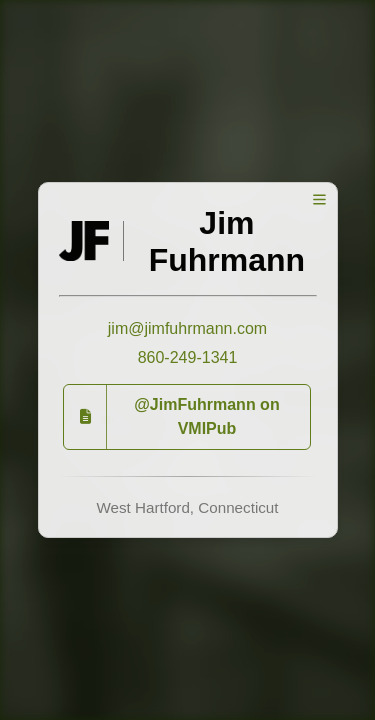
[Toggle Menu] (319, 199)
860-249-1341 (188, 357)
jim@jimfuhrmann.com (187, 328)
